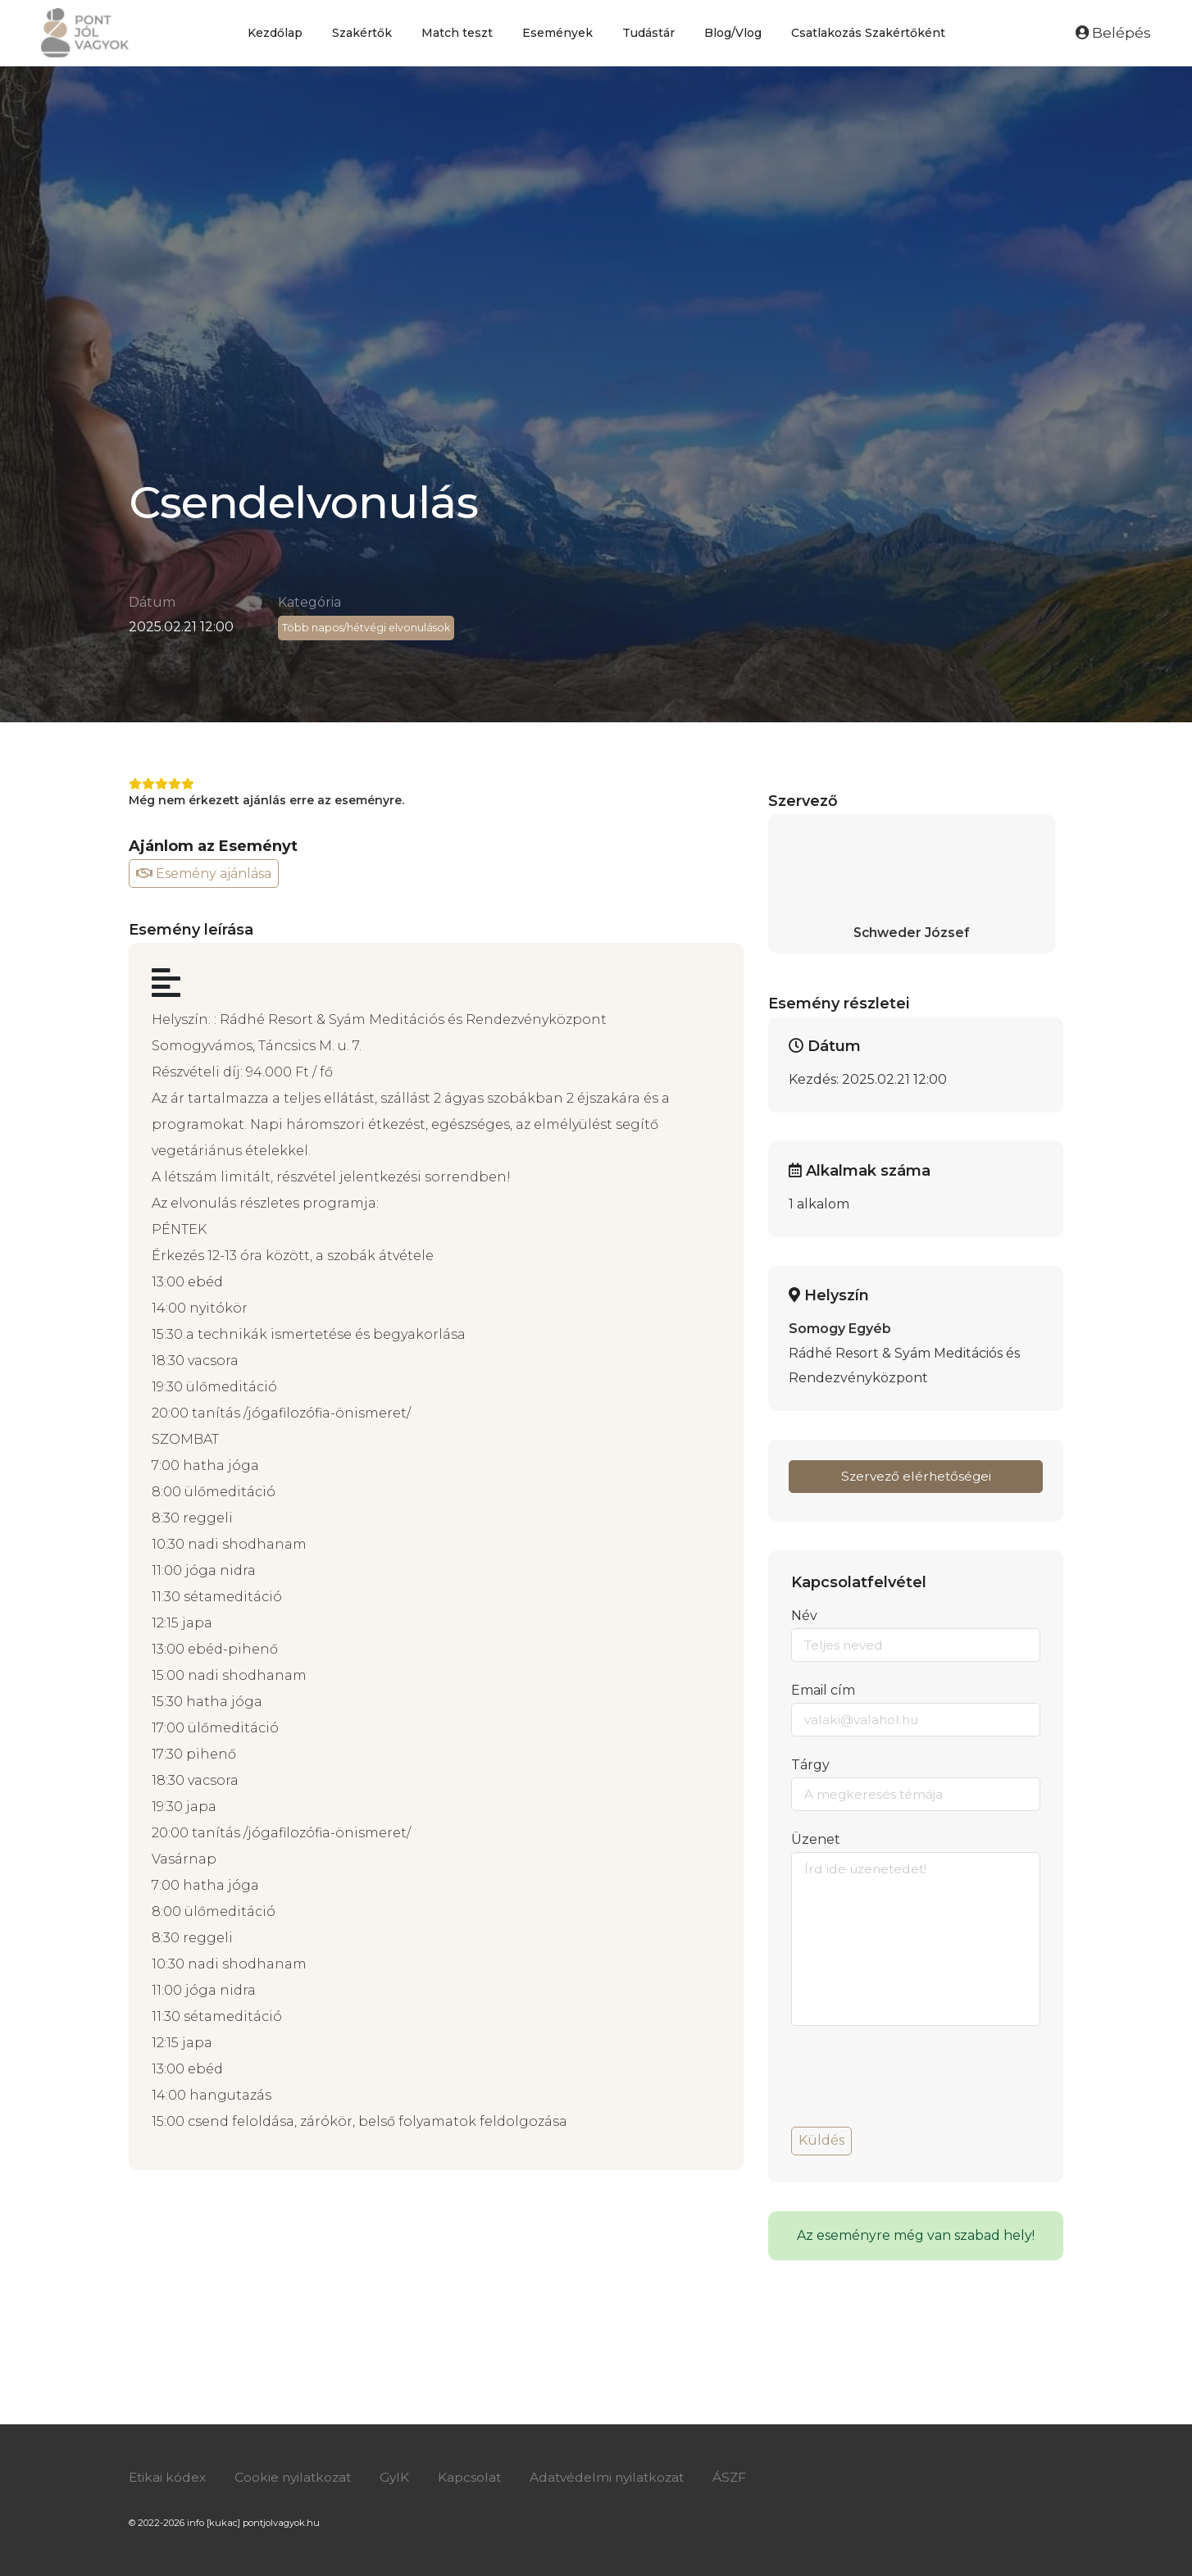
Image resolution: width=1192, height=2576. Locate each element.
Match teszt (457, 32)
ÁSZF (744, 2477)
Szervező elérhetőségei (916, 1476)
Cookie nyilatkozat (297, 2477)
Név (804, 1615)
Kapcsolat (478, 2477)
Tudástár (648, 32)
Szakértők (362, 32)
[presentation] (915, 2082)
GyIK (401, 2477)
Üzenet (815, 1839)
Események (557, 32)
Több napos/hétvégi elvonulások (368, 627)
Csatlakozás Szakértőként (868, 32)
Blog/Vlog (733, 32)
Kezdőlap (275, 32)
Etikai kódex (168, 2477)
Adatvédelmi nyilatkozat (618, 2477)
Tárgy (810, 1765)
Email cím (823, 1690)
